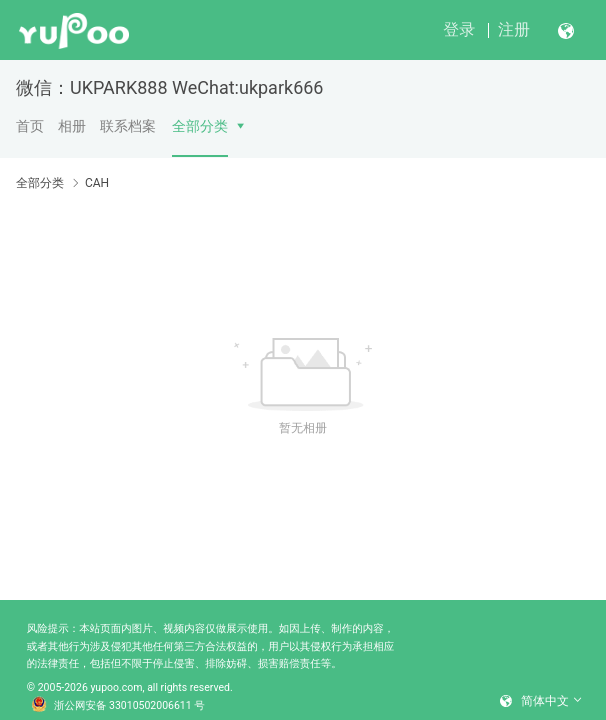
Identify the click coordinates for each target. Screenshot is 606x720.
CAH (97, 183)
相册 (72, 126)
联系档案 (128, 126)
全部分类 (200, 126)
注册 (514, 29)
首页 (30, 126)
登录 (459, 29)
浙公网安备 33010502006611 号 (118, 706)
